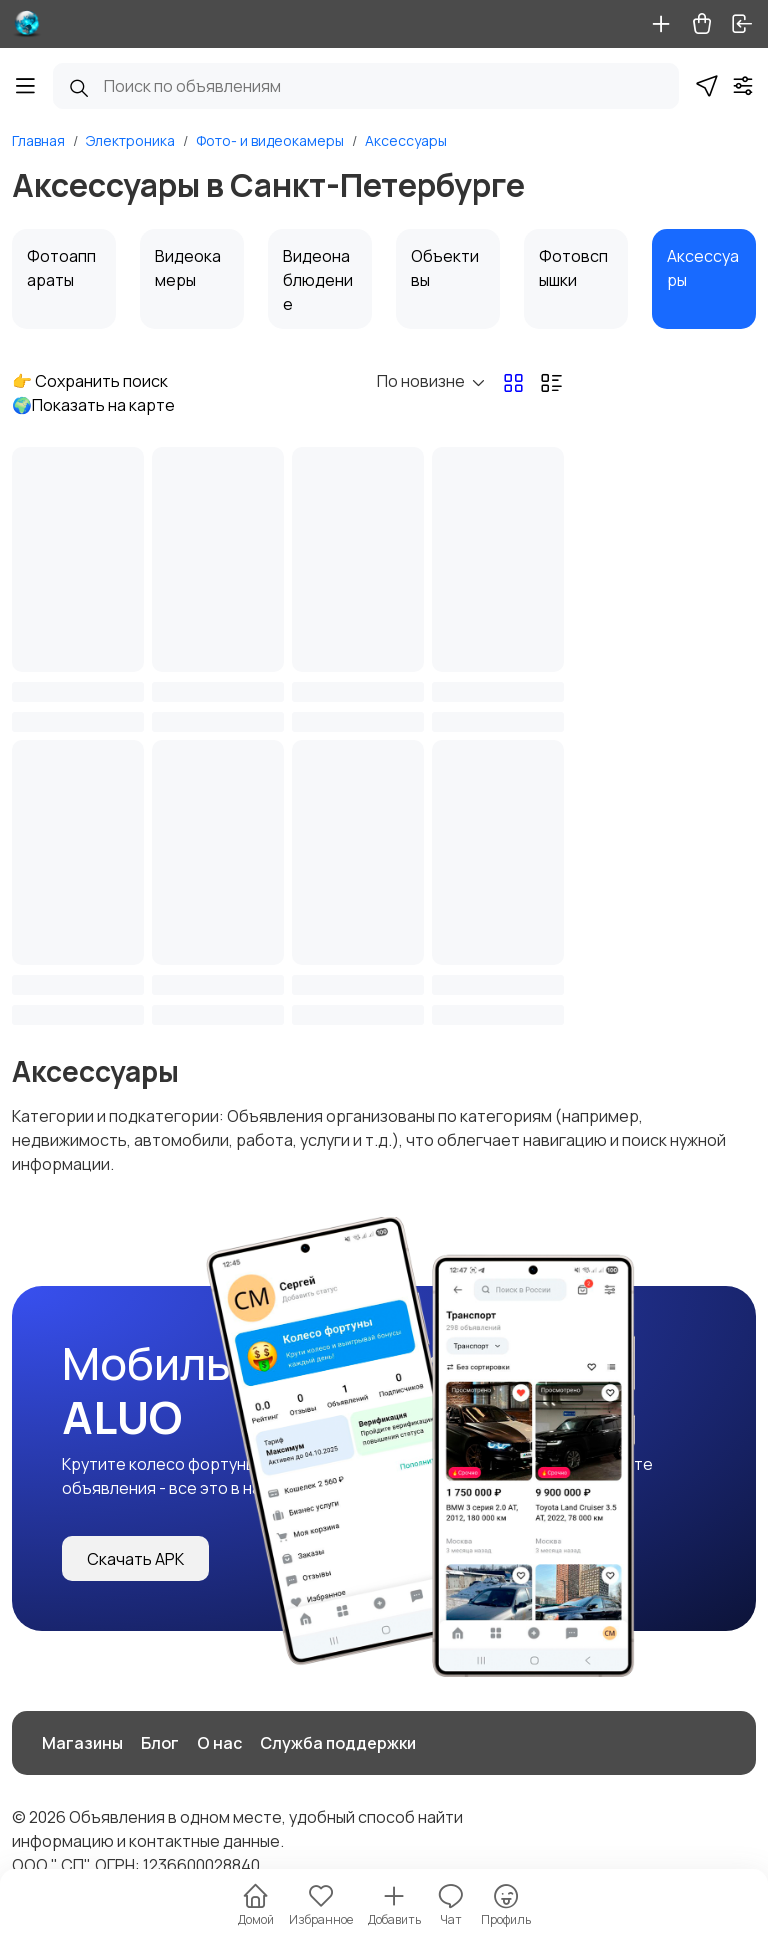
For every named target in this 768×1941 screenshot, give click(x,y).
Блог (160, 1743)
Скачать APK (135, 1559)
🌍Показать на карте (93, 405)
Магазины (82, 1743)
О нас (219, 1743)
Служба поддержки (338, 1743)
